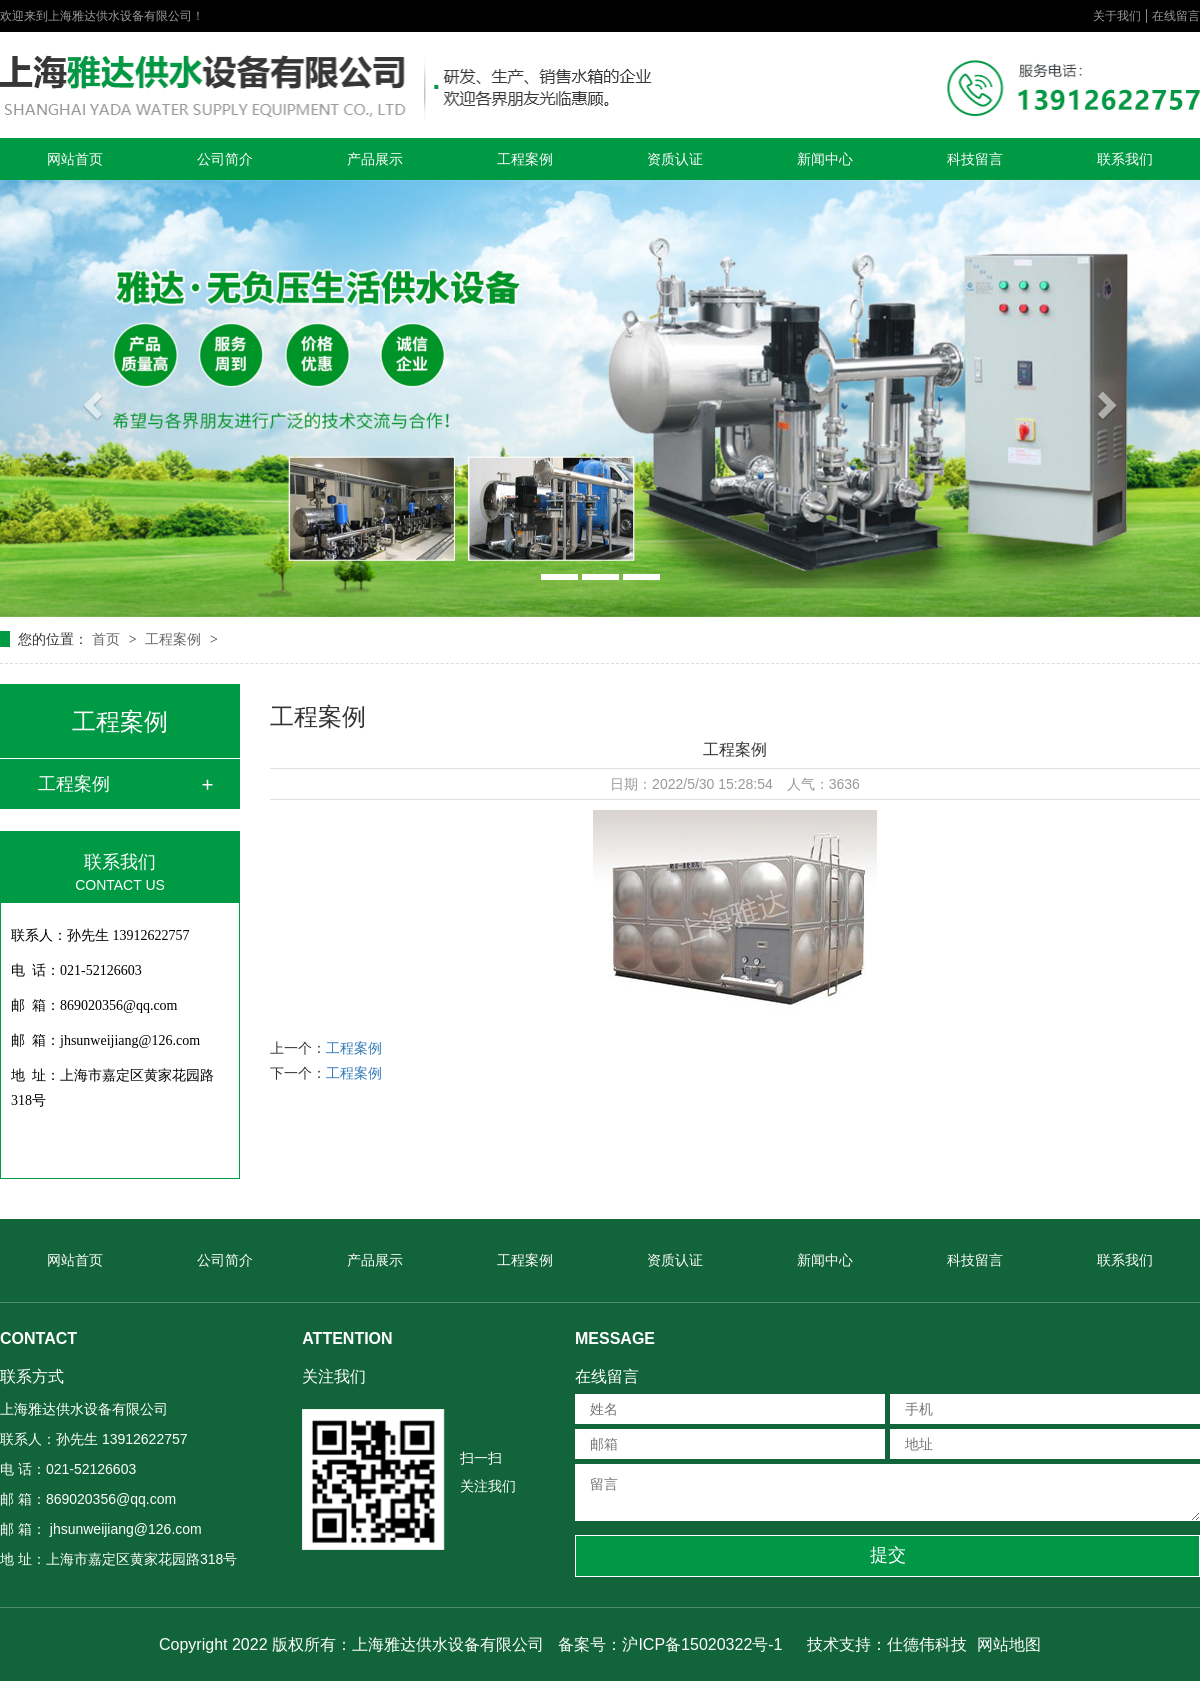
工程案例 (525, 159)
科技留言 (975, 159)
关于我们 (1117, 16)
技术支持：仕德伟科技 (887, 1644)
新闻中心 (825, 159)
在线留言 (1176, 16)
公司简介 (225, 159)
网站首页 (75, 159)
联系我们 (1125, 159)
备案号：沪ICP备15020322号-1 (670, 1644)
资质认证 (675, 159)
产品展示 (375, 159)
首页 (108, 639)
